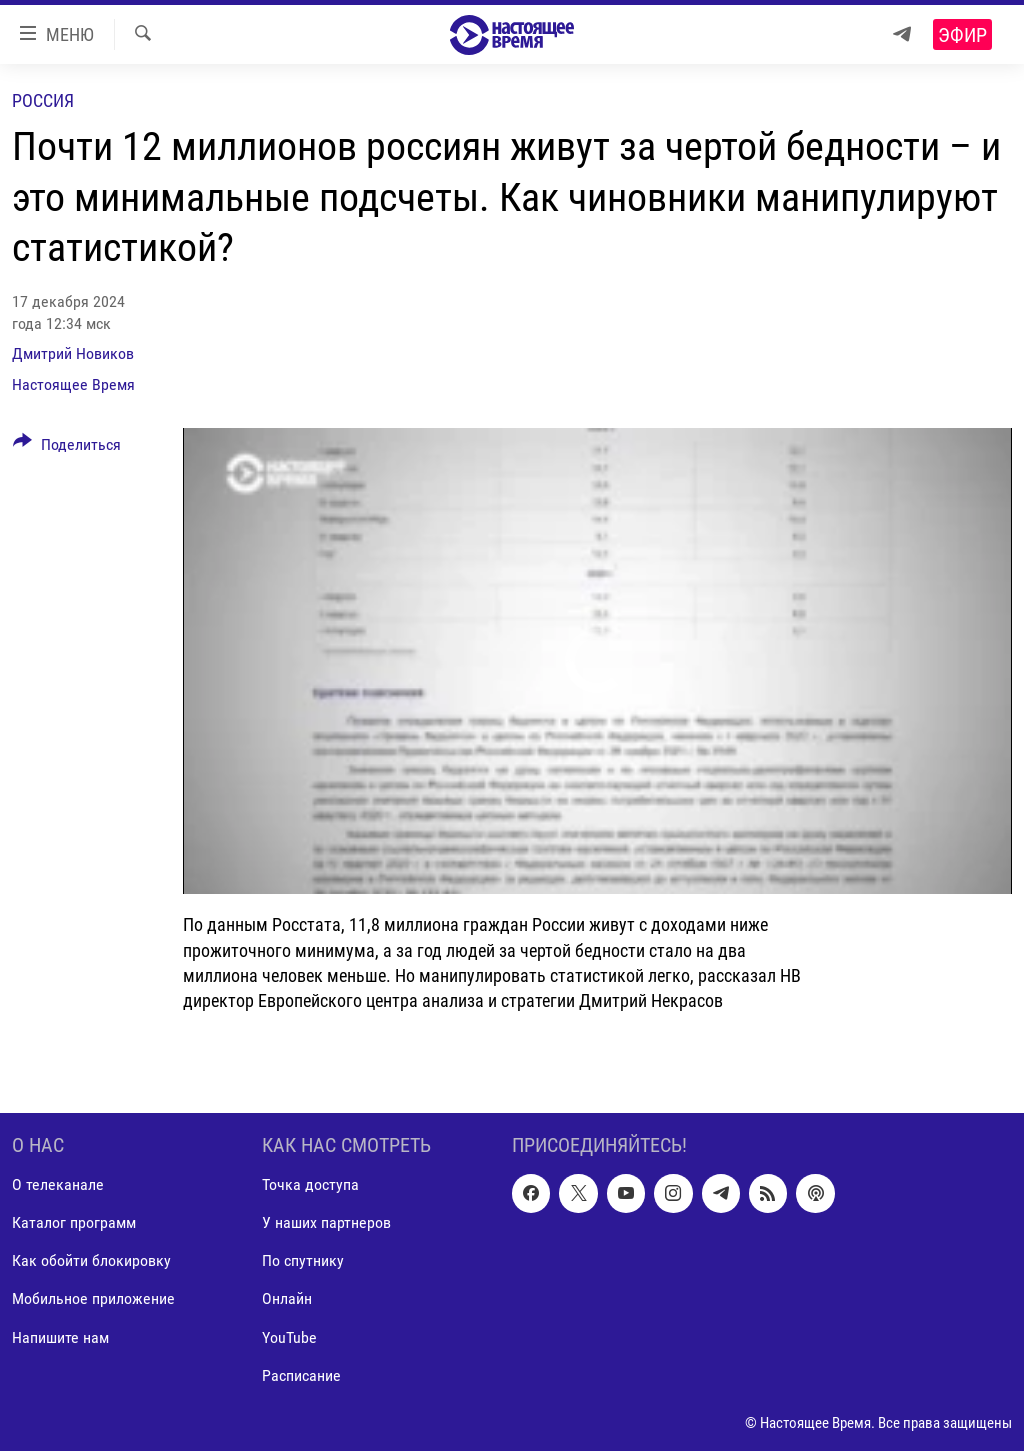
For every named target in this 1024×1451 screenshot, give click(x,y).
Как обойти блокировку (91, 1261)
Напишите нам (60, 1337)
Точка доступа (310, 1184)
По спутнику (303, 1261)
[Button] (67, 448)
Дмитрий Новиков (73, 353)
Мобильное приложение (93, 1299)
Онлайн (287, 1299)
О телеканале (58, 1184)
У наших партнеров (326, 1222)
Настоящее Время (73, 384)
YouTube (289, 1337)
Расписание (301, 1375)
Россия (43, 100)
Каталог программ (74, 1222)
